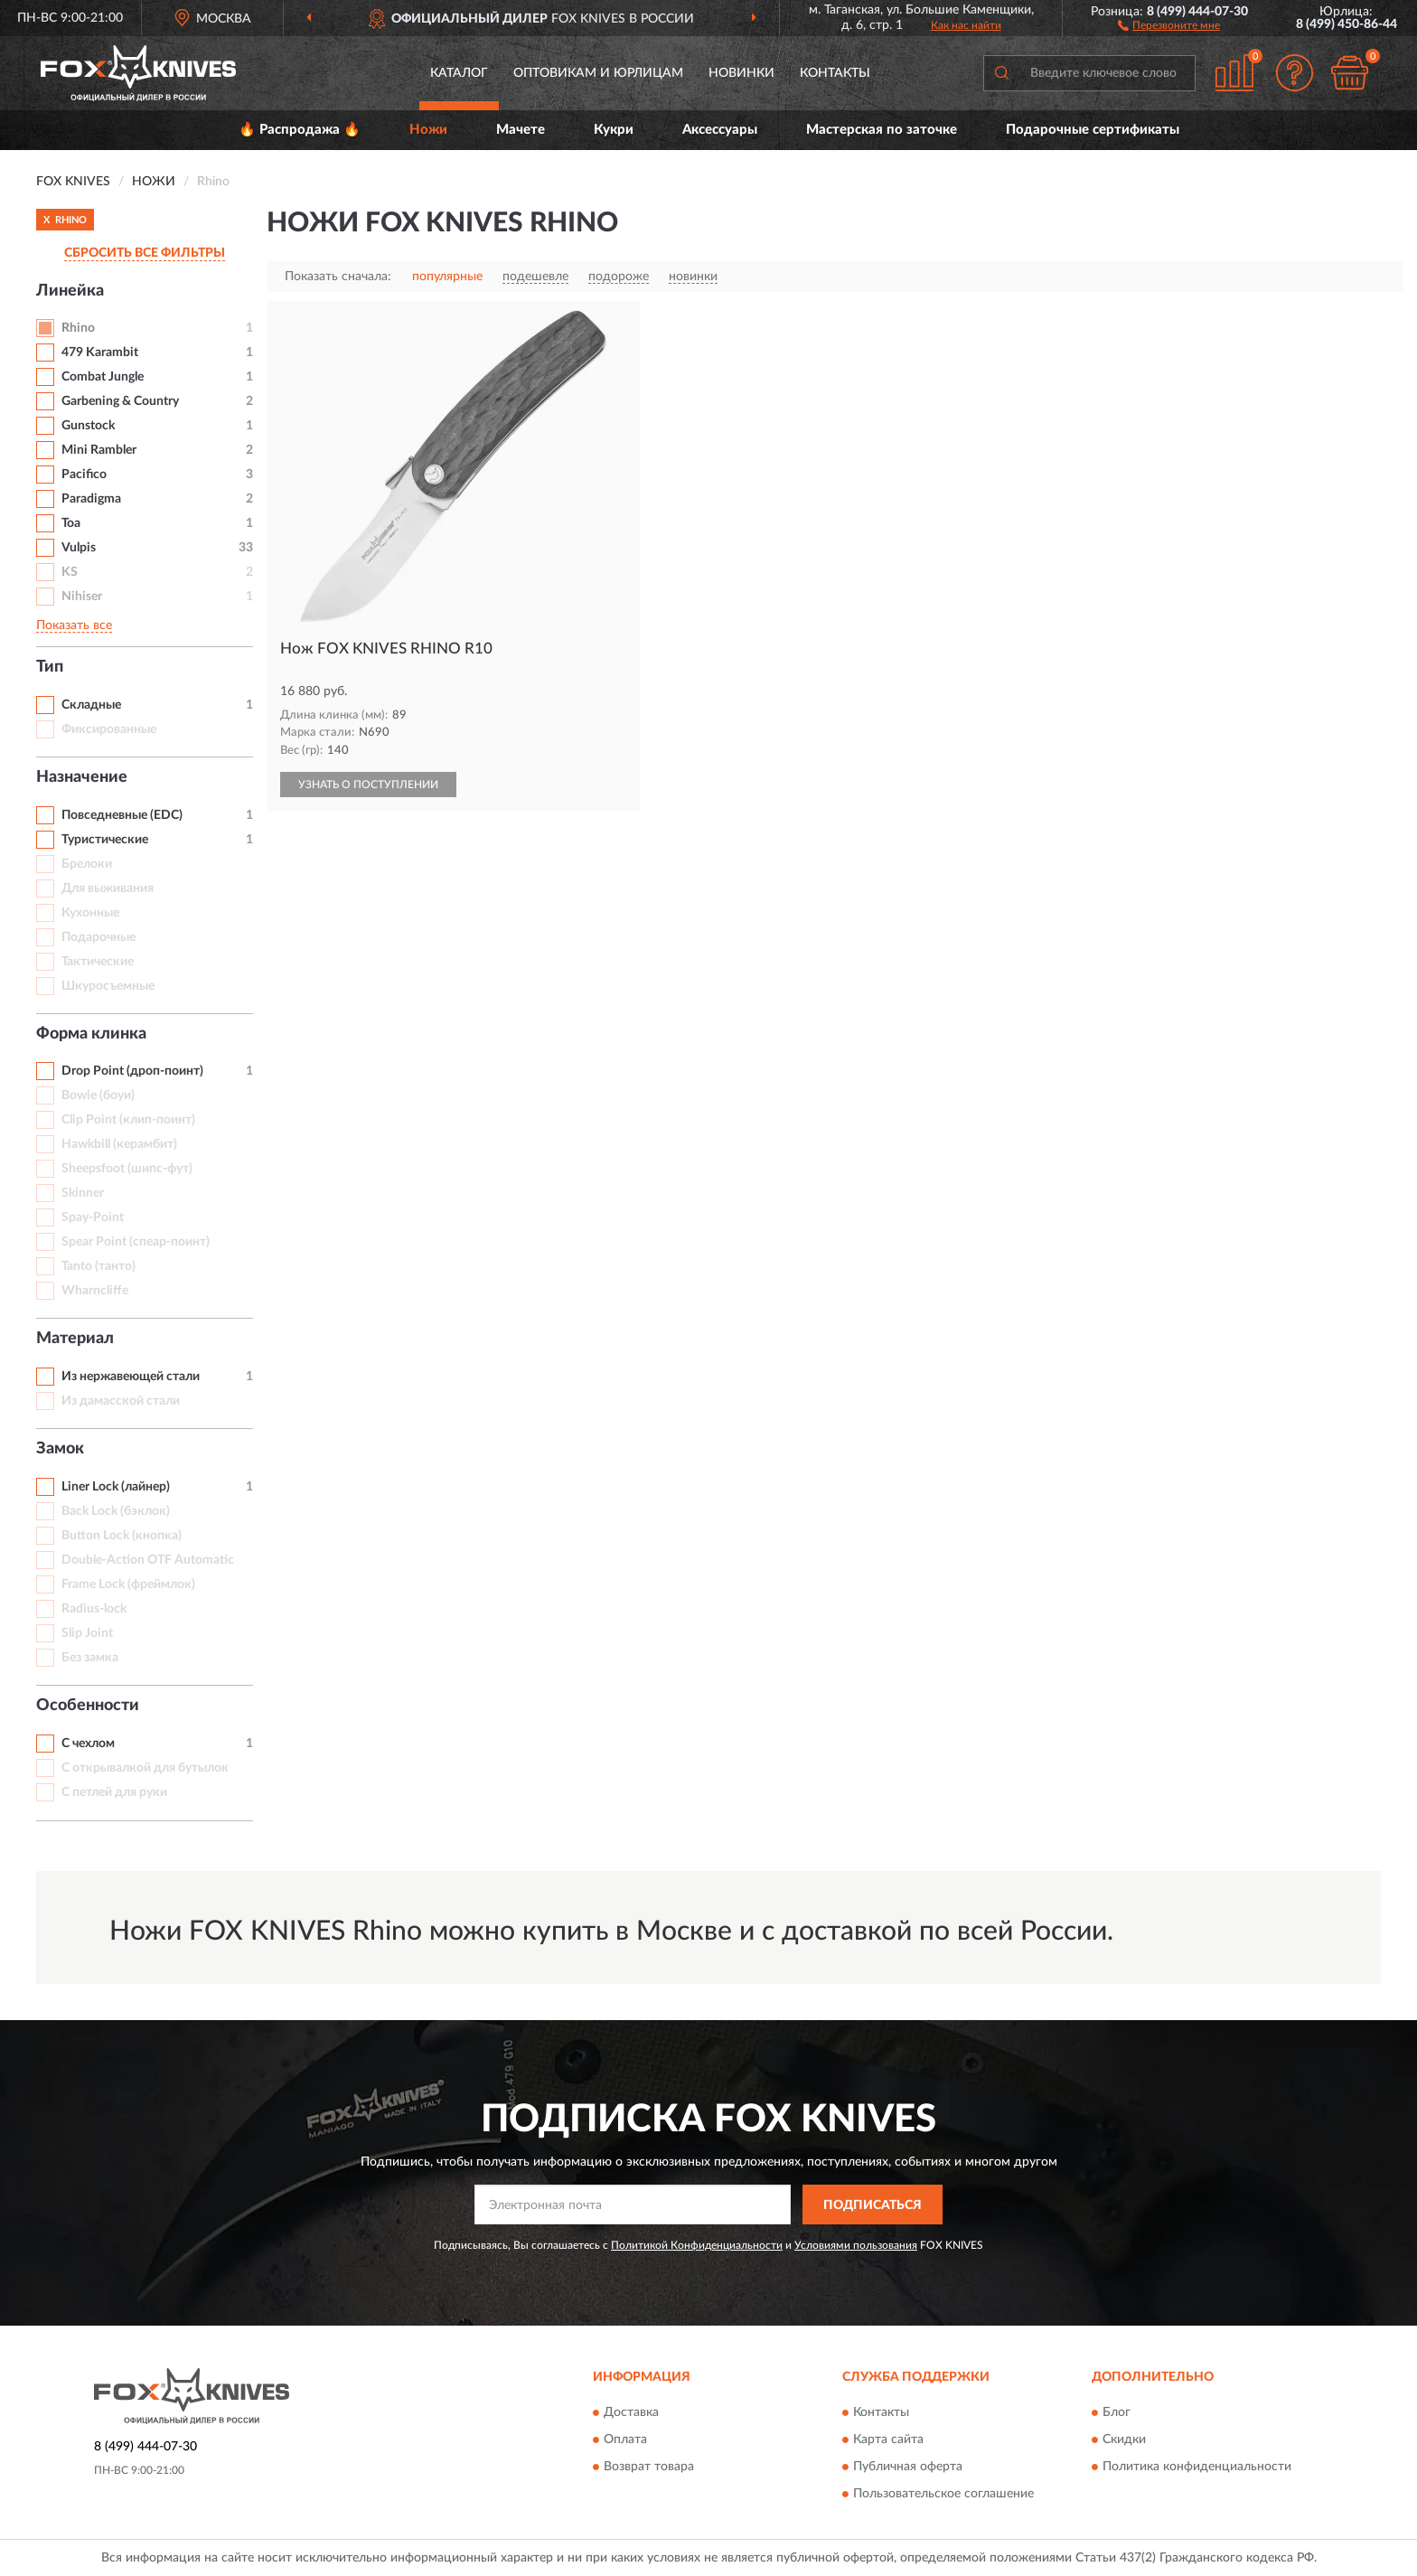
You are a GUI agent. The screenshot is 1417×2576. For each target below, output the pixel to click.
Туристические (104, 839)
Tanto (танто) (98, 1266)
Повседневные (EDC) (122, 815)
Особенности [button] (87, 1705)
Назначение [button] (81, 777)
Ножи (428, 129)
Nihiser (81, 596)
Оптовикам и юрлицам (598, 73)
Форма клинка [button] (91, 1034)
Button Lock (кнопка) (121, 1535)
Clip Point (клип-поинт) (128, 1120)
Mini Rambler (98, 450)
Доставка (631, 2412)
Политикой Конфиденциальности (697, 2245)
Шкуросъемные (108, 986)
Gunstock (88, 425)
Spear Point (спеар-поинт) (135, 1242)
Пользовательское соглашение (943, 2493)
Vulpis (78, 547)
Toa (70, 523)
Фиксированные (108, 729)
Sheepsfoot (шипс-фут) (126, 1168)
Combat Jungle (102, 377)
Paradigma (91, 499)
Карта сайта (888, 2439)
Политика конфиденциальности (1197, 2466)
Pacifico (84, 474)
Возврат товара (649, 2466)
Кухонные (90, 913)
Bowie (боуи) (98, 1095)
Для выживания (107, 888)
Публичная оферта (907, 2466)
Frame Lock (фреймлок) (128, 1584)
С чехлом (88, 1743)
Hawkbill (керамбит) (119, 1144)
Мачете (520, 129)
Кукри (613, 129)
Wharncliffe (94, 1290)
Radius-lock (94, 1609)
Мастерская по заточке (881, 129)
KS (69, 572)
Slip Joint (87, 1633)
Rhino (78, 328)
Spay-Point (92, 1217)
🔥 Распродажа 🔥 (300, 129)
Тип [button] (49, 667)
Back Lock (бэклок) (115, 1511)
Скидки (1124, 2439)
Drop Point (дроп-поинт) (132, 1071)
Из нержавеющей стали (130, 1376)
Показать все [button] (74, 625)
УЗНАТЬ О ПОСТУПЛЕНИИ (368, 784)
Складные (91, 705)
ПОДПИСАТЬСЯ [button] (872, 2205)
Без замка (89, 1657)
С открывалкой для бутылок (145, 1768)
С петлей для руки (114, 1792)
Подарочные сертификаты (1092, 129)
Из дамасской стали (120, 1401)
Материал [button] (75, 1338)
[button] (1169, 24)
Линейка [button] (70, 291)
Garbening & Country (120, 401)
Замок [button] (60, 1449)
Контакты (835, 73)
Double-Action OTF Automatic (147, 1560)
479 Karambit (99, 352)
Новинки (741, 73)
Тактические (97, 961)
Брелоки (86, 864)
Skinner (82, 1193)
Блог (1117, 2412)
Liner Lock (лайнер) (115, 1487)
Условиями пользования (855, 2245)
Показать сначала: (338, 276)
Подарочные (98, 937)
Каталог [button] (459, 73)
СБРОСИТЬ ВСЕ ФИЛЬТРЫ (144, 253)
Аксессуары (719, 129)
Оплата (625, 2439)
